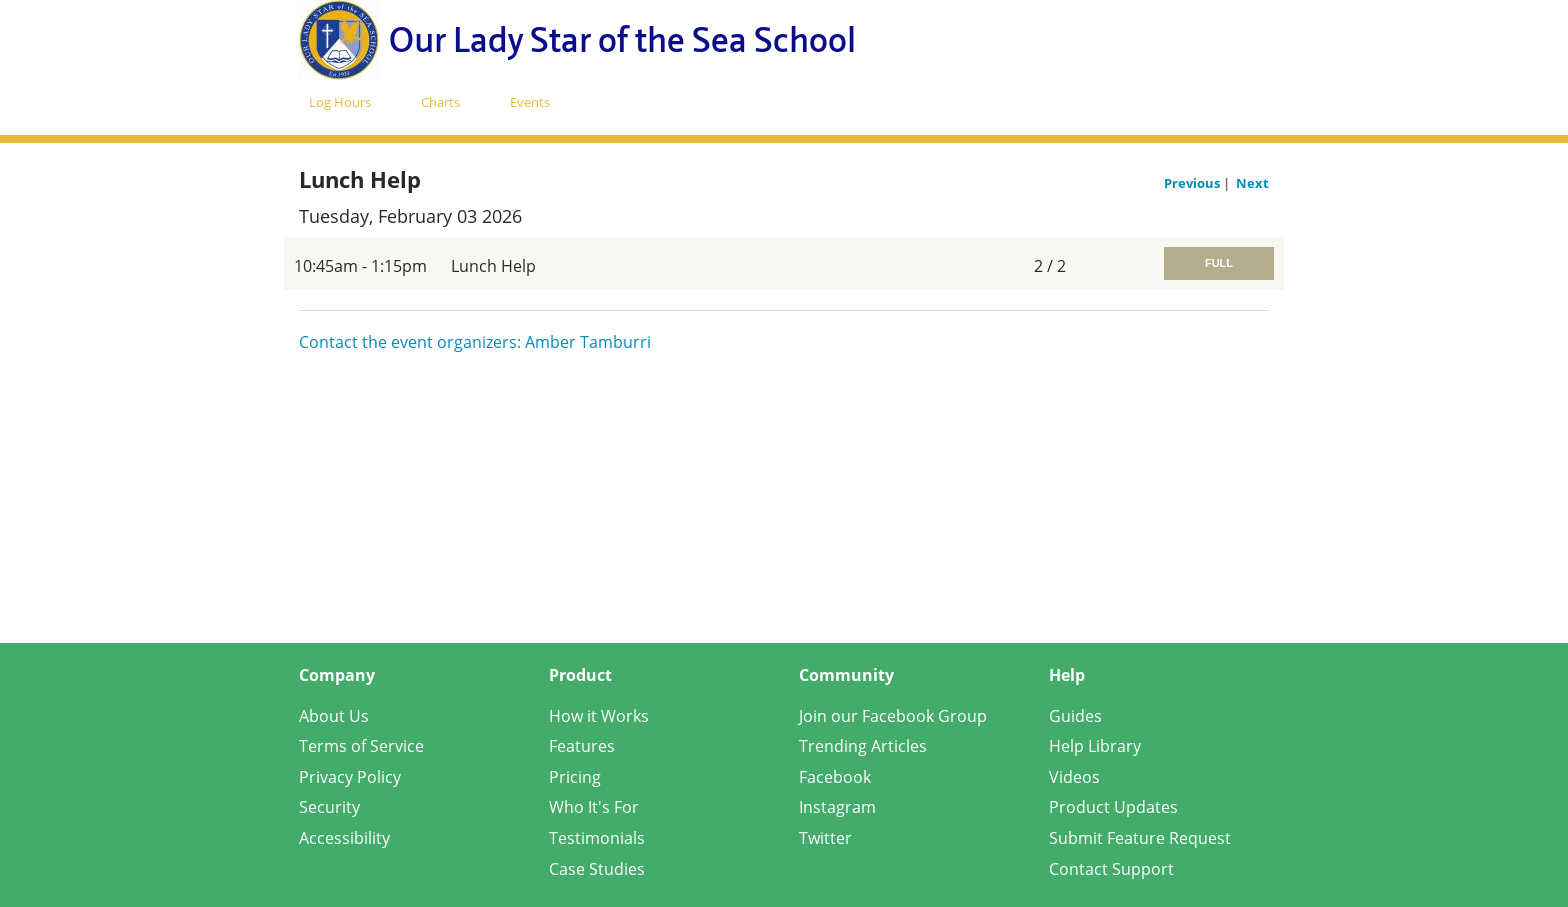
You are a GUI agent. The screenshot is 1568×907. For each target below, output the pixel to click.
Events (530, 102)
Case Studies (597, 869)
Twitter (825, 838)
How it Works (599, 716)
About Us (334, 716)
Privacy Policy (350, 777)
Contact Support (1111, 869)
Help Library (1095, 746)
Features (582, 746)
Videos (1074, 777)
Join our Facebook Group (893, 716)
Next (1252, 183)
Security (329, 807)
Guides (1075, 716)
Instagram (837, 807)
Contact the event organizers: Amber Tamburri (475, 342)
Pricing (575, 777)
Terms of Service (361, 746)
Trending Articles (863, 746)
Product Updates (1113, 807)
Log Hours (340, 102)
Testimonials (597, 838)
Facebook (835, 777)
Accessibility (344, 838)
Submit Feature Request (1140, 838)
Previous (1193, 183)
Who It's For (594, 807)
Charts (440, 102)
